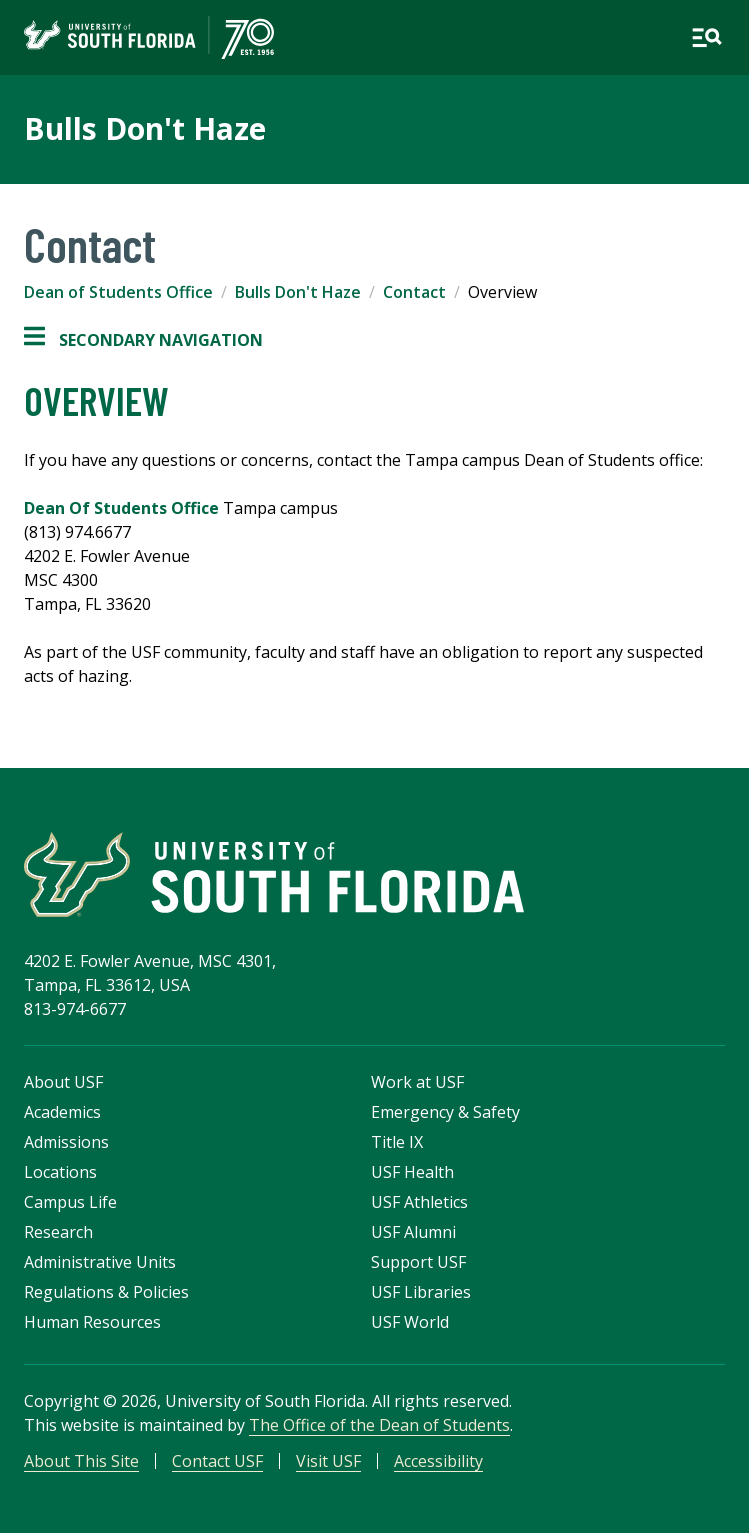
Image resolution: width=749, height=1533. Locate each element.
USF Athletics (419, 1202)
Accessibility (438, 1461)
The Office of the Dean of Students (379, 1425)
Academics (62, 1112)
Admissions (66, 1142)
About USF (63, 1082)
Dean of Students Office (118, 292)
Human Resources (92, 1322)
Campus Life (70, 1202)
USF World (410, 1322)
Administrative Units (100, 1262)
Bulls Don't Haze (145, 128)
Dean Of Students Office (123, 508)
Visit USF (328, 1461)
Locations (60, 1172)
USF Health (412, 1172)
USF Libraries (421, 1292)
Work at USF (417, 1082)
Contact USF (217, 1461)
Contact (414, 292)
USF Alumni (413, 1232)
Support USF (418, 1262)
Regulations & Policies (106, 1292)
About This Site (81, 1461)
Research (58, 1232)
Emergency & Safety (445, 1112)
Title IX (397, 1142)
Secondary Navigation (143, 340)
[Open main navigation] (706, 37)
